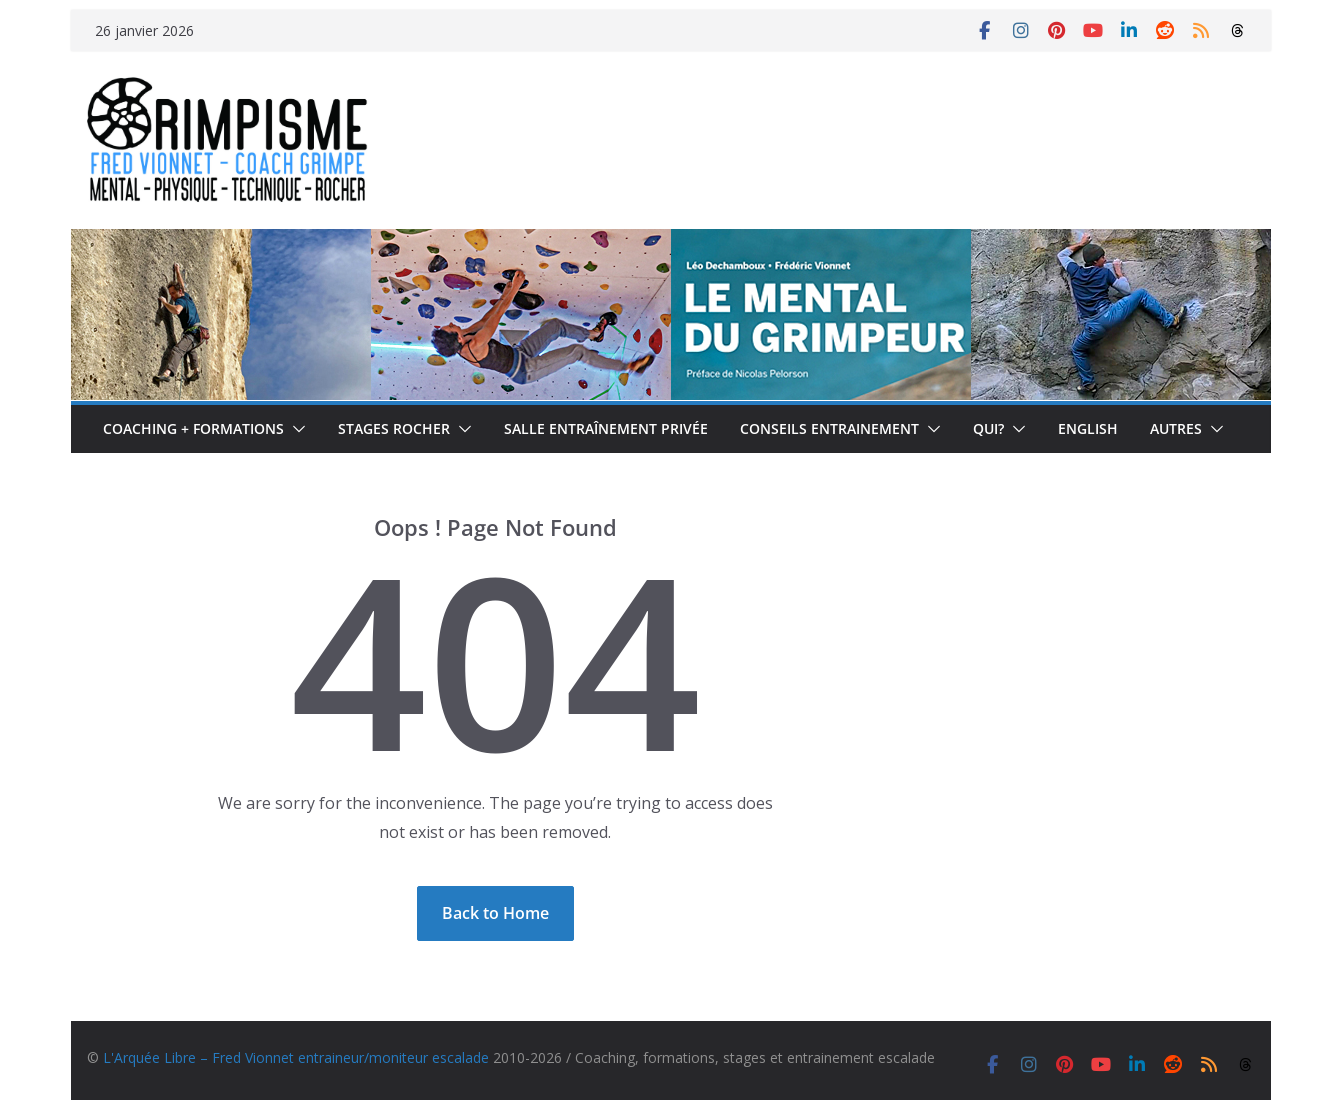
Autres (1176, 428)
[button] (295, 429)
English (1088, 428)
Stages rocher (394, 428)
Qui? (988, 428)
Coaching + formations (193, 428)
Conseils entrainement (829, 428)
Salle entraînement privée (606, 428)
